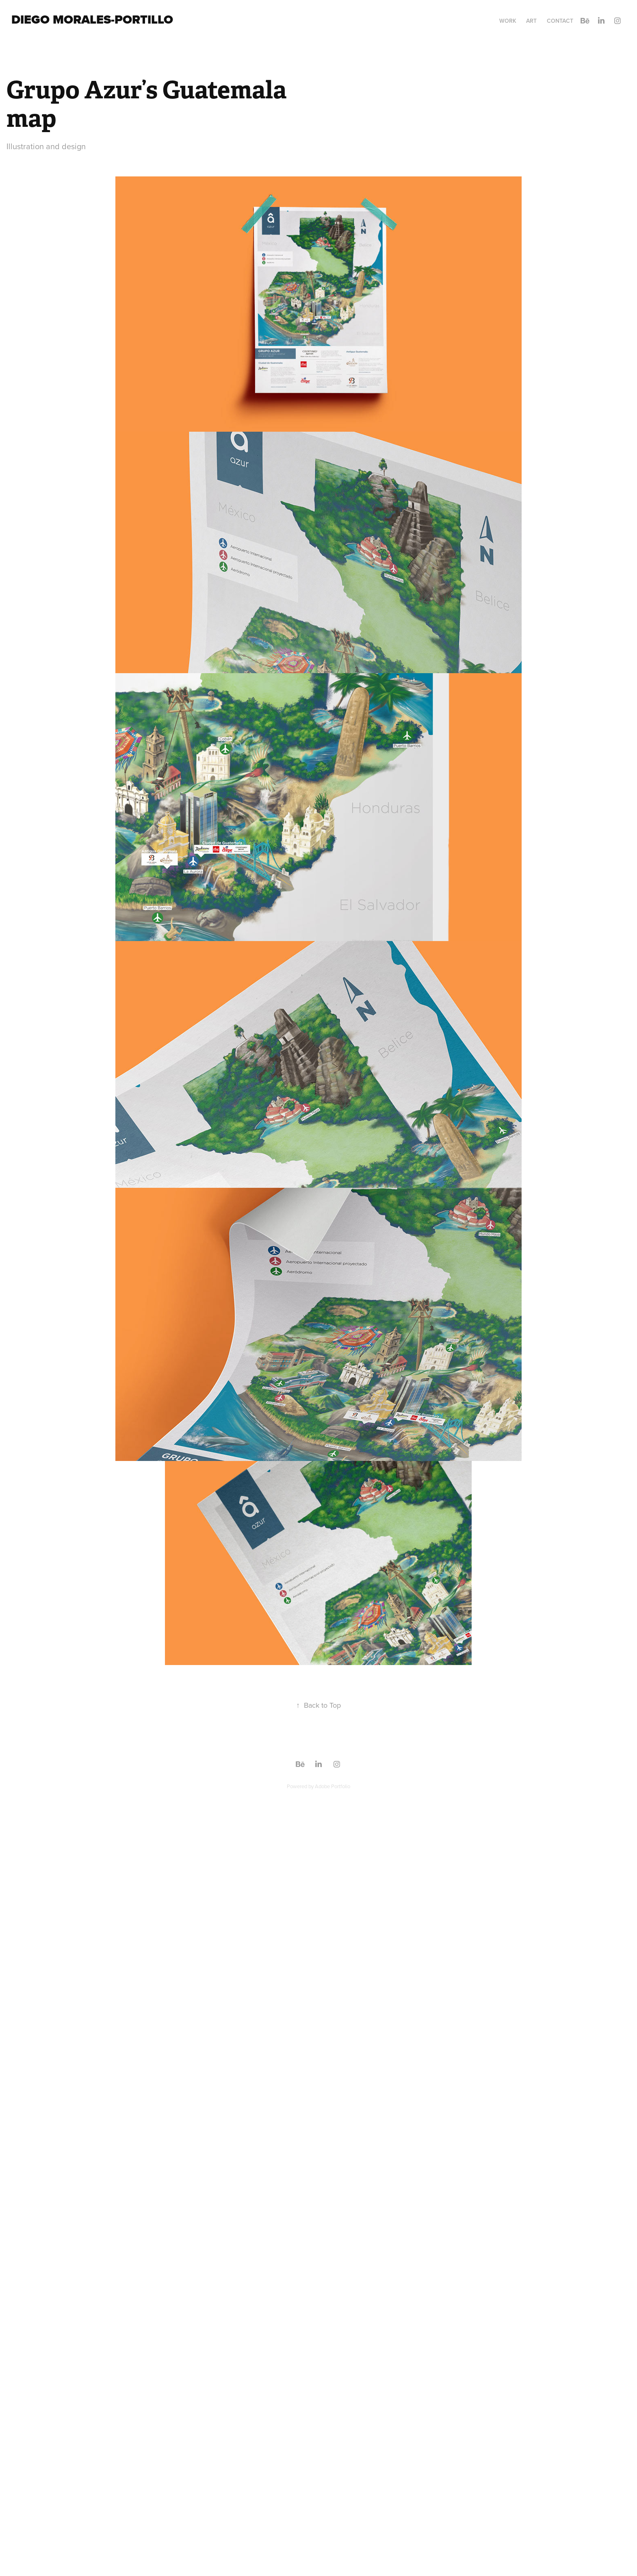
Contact (560, 21)
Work (507, 21)
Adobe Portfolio (332, 1786)
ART (531, 21)
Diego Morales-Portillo (92, 19)
